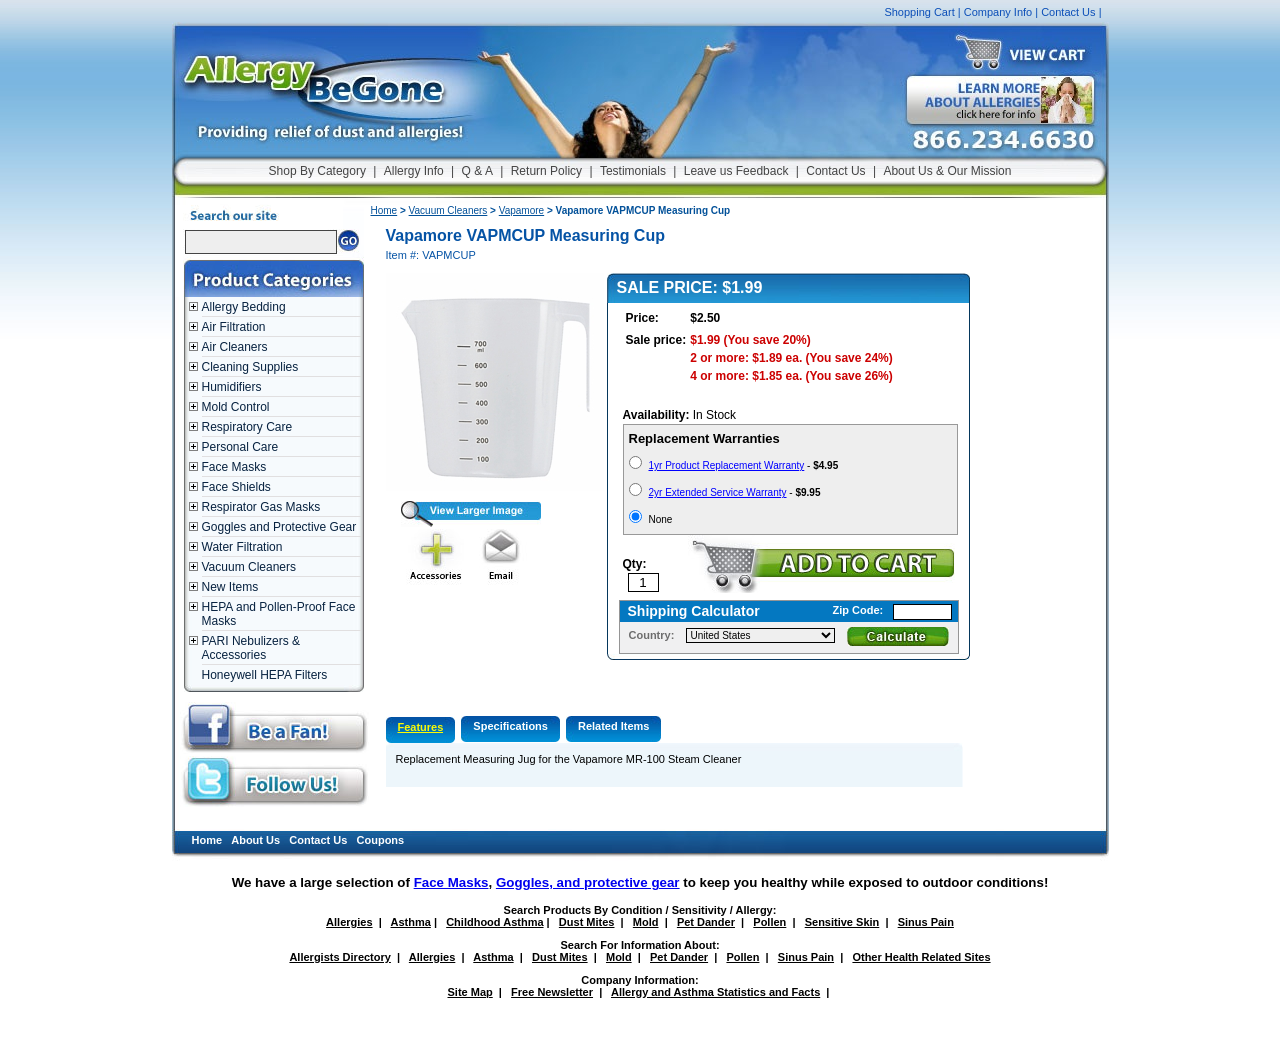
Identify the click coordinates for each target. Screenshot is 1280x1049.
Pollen (769, 922)
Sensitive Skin (842, 922)
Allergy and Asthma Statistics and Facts (715, 992)
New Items (230, 587)
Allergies (349, 922)
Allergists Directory (339, 957)
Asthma (411, 922)
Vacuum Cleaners (249, 567)
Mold (646, 922)
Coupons (381, 840)
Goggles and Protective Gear (279, 527)
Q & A (477, 171)
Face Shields (236, 487)
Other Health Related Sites (921, 957)
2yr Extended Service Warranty (718, 492)
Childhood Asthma (494, 922)
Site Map (470, 992)
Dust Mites (587, 922)
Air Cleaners (235, 347)
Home (384, 210)
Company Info (998, 12)
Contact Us (1068, 12)
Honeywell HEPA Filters (265, 675)
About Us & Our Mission (947, 171)
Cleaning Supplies (250, 367)
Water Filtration (242, 547)
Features (421, 727)
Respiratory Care (247, 427)
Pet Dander (706, 922)
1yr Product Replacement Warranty (727, 465)
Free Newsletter (552, 992)
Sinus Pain (926, 922)
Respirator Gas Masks (261, 507)
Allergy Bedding (244, 307)
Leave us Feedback (736, 171)
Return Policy (546, 171)
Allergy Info (414, 171)
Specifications (510, 726)
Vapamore (521, 210)
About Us (255, 840)
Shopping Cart (919, 12)
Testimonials (633, 171)
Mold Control (236, 407)
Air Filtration (234, 327)
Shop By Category (317, 171)
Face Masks (234, 467)
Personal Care (240, 447)
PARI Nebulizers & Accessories (251, 648)
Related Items (614, 726)
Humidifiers (232, 387)
